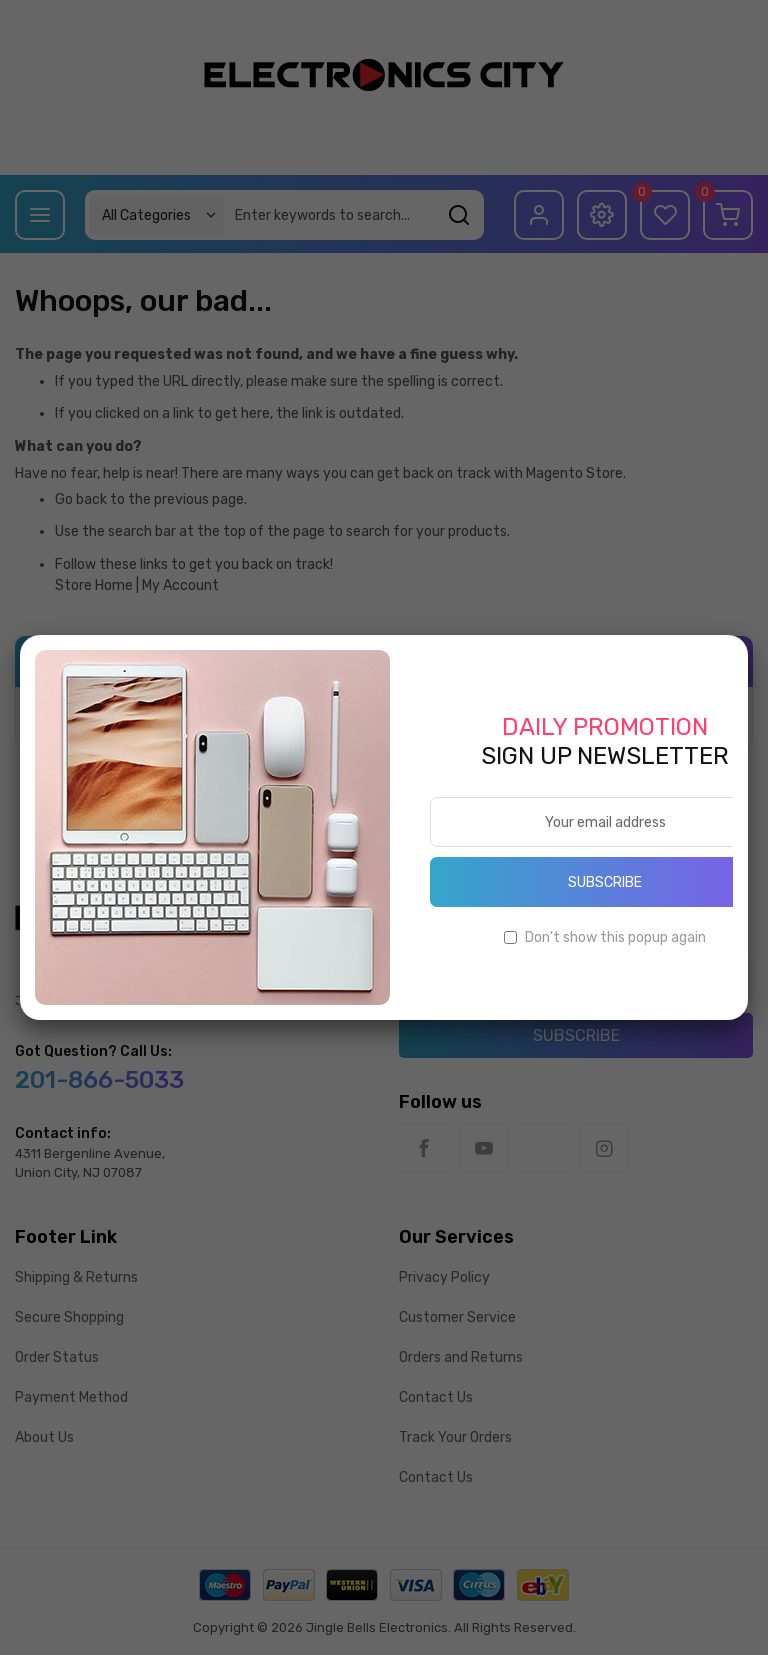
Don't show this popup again (615, 937)
